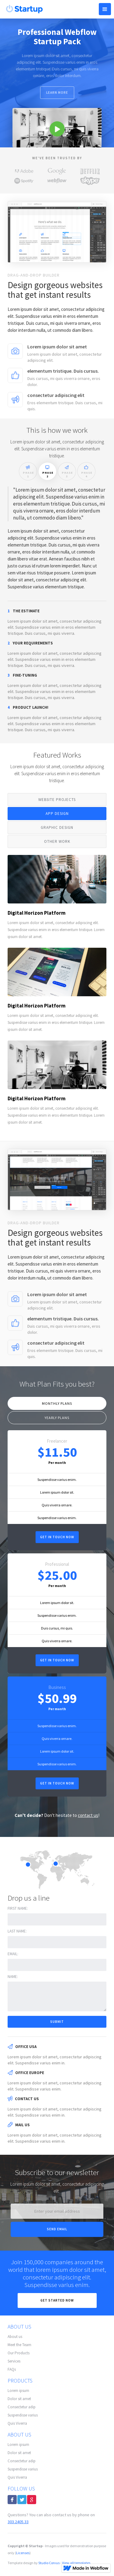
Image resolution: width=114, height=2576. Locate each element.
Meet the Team (19, 2344)
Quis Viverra (17, 2423)
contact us (88, 1815)
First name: (18, 1908)
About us (15, 2336)
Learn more (57, 92)
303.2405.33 (18, 2521)
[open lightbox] (57, 127)
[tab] (28, 471)
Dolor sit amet (19, 2398)
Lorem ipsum (18, 2390)
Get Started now (57, 2300)
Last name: (17, 1931)
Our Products (18, 2353)
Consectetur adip (22, 2407)
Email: (13, 1953)
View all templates (76, 2563)
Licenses (22, 2553)
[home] (23, 8)
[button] (105, 9)
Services (14, 2361)
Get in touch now (57, 1537)
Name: (13, 1976)
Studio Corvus (49, 2563)
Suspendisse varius (23, 2415)
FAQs (12, 2369)
